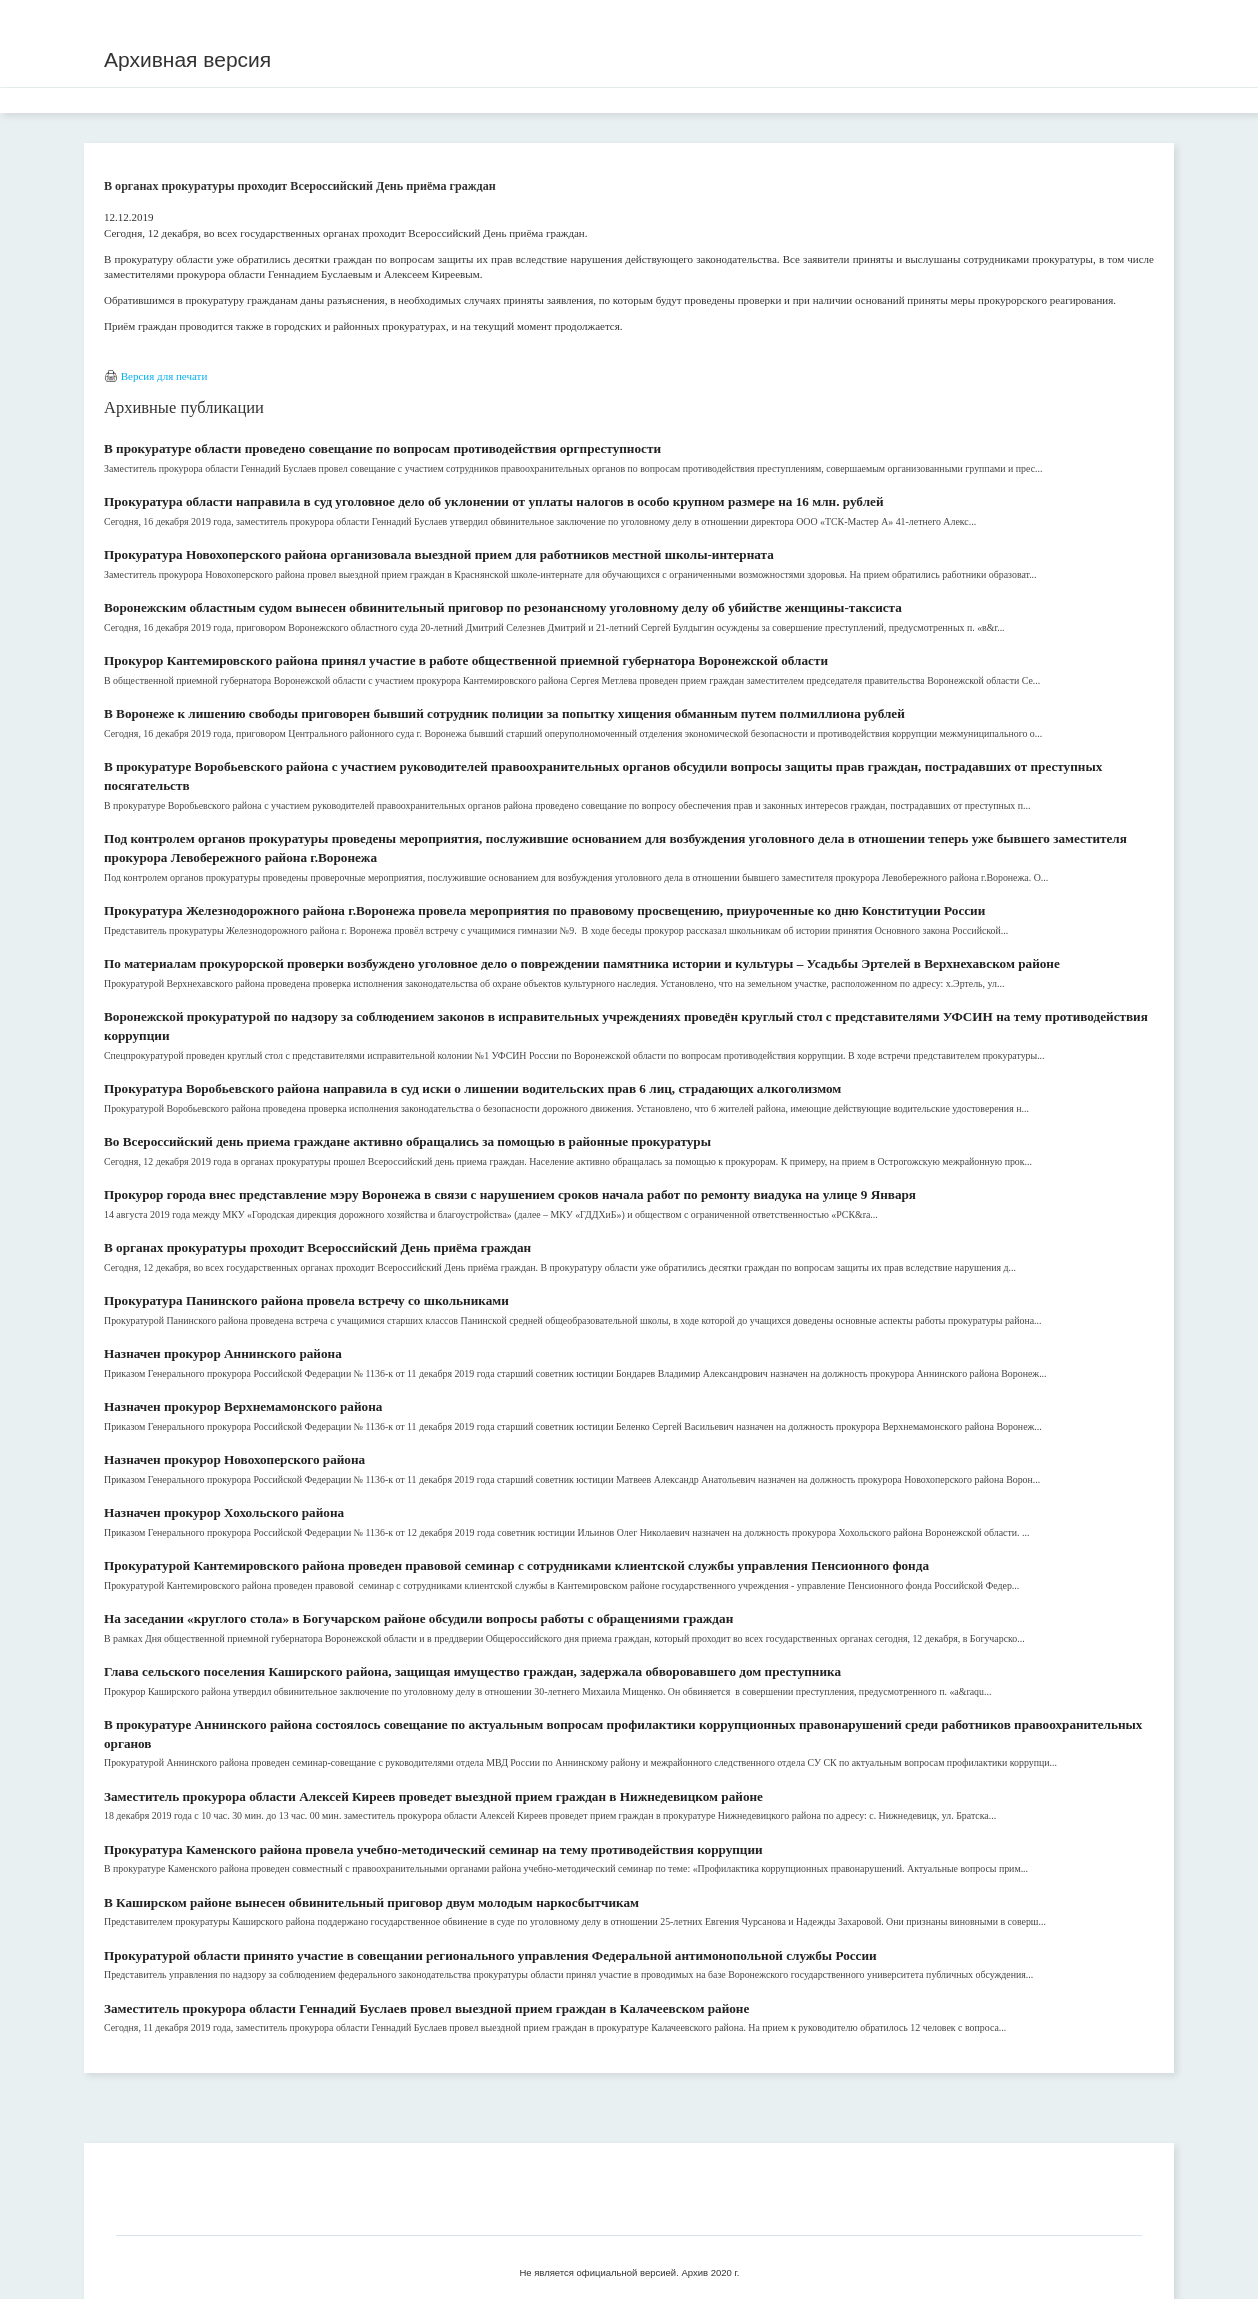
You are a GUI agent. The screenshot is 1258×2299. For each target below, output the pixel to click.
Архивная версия (187, 59)
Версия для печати (164, 376)
